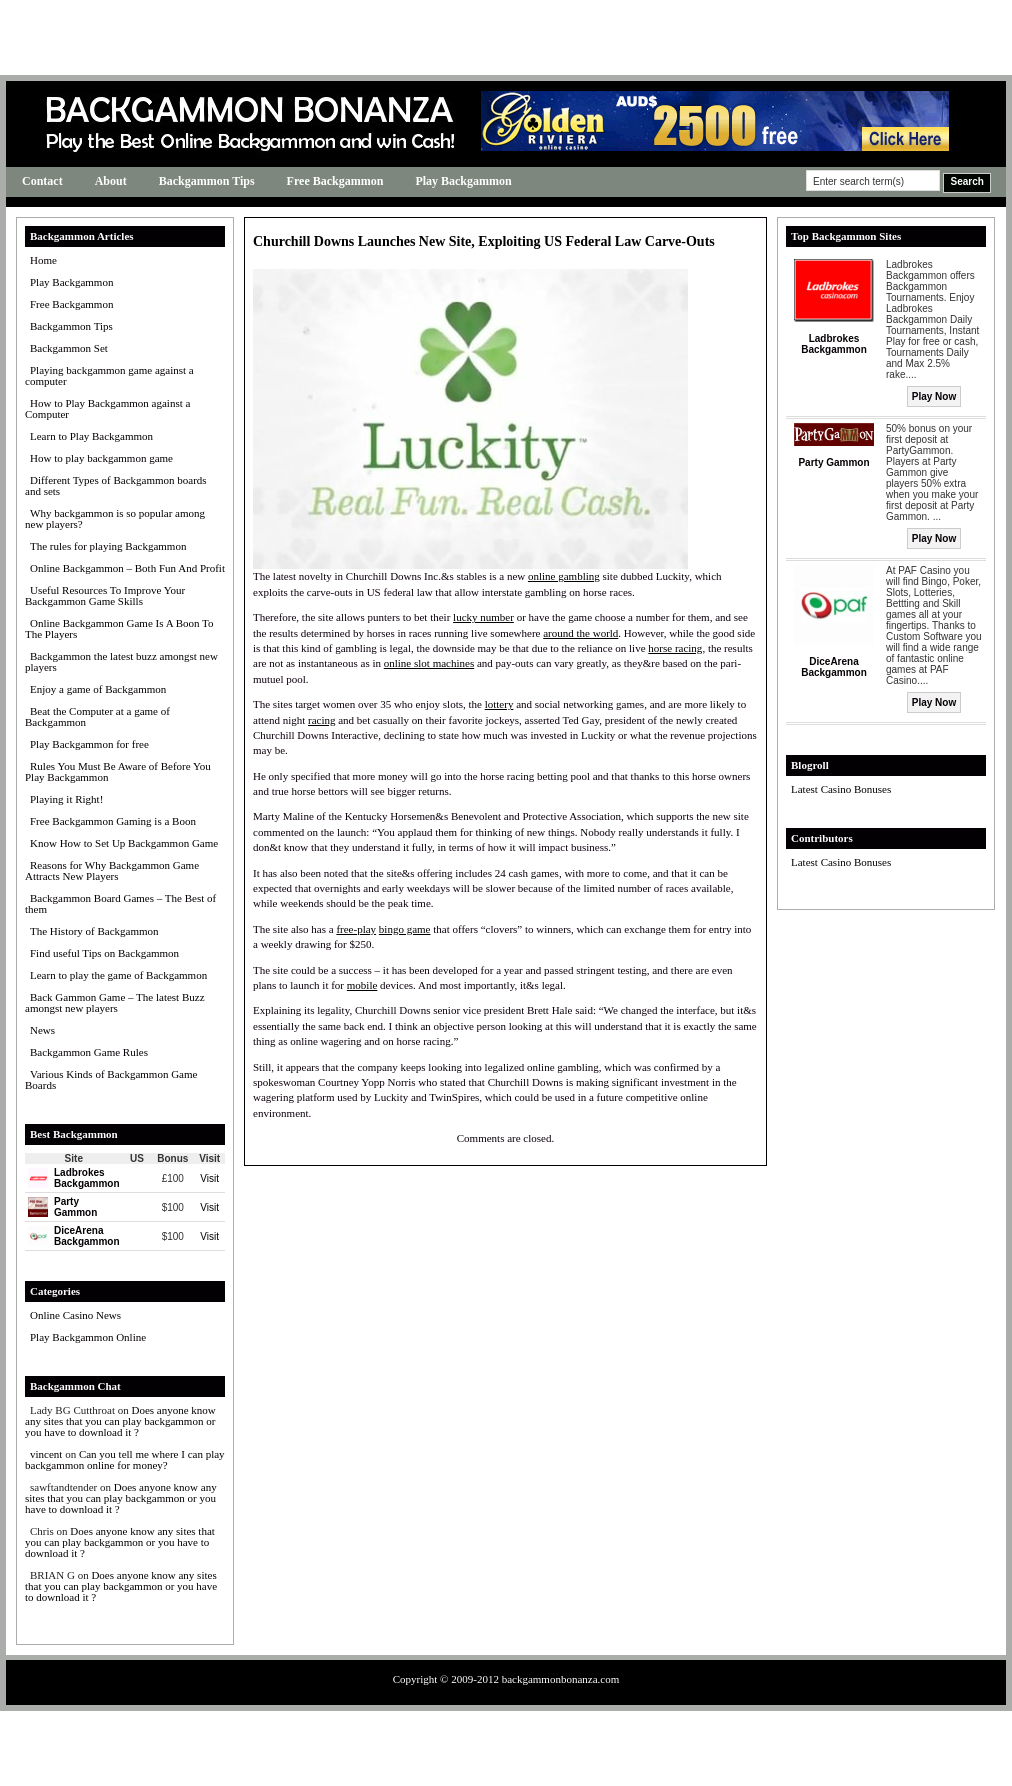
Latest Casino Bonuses (841, 789)
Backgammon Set (69, 348)
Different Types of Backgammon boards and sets (116, 485)
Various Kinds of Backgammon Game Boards (111, 1079)
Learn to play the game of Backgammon (118, 975)
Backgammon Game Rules (89, 1052)
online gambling (564, 576)
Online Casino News (75, 1315)
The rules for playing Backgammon (108, 546)
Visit (209, 1178)
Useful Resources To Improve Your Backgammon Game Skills (105, 595)
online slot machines (429, 663)
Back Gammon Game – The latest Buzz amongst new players (115, 1002)
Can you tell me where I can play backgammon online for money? (125, 1459)
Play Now (934, 396)
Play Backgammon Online (88, 1337)
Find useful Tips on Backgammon (104, 953)
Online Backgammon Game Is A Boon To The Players (119, 628)
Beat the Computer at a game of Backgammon (97, 716)
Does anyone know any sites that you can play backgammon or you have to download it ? (120, 1421)
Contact (42, 181)
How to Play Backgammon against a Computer (107, 408)
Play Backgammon (463, 181)
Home (43, 260)
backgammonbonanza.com (561, 1679)
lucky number (483, 617)
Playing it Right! (66, 799)
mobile (362, 985)
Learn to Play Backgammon (91, 436)
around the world (580, 633)
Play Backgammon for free (89, 744)
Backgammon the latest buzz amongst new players (121, 661)
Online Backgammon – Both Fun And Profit (127, 568)
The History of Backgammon (94, 931)
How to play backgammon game (101, 458)
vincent (46, 1454)
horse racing (675, 648)
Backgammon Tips (207, 181)
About (111, 181)
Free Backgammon (335, 181)
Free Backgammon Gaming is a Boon (113, 821)
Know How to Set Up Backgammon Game (124, 843)
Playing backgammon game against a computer (109, 375)
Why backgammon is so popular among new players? (115, 518)
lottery (499, 704)
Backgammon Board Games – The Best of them (120, 903)
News (42, 1030)
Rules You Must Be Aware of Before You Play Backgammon (118, 771)
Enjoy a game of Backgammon (98, 689)
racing (321, 720)
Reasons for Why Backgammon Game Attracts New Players (112, 870)
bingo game (405, 929)
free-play (356, 929)
